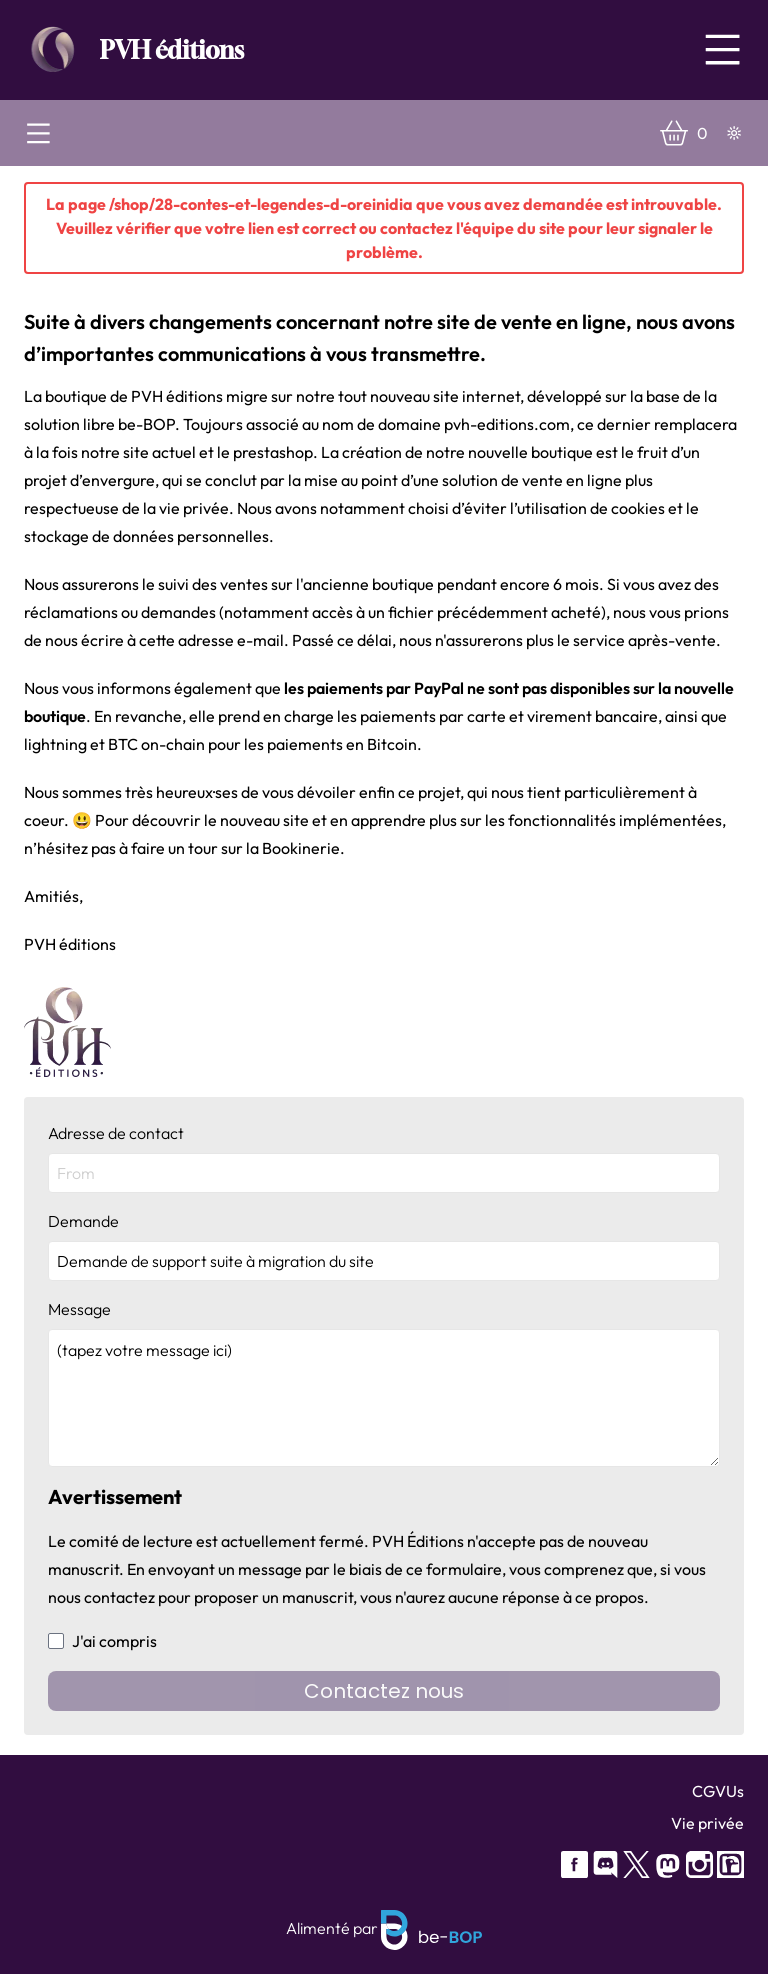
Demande (384, 1246)
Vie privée (707, 1823)
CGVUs (718, 1791)
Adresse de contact (384, 1158)
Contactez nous (384, 1691)
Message (384, 1383)
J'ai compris (102, 1641)
